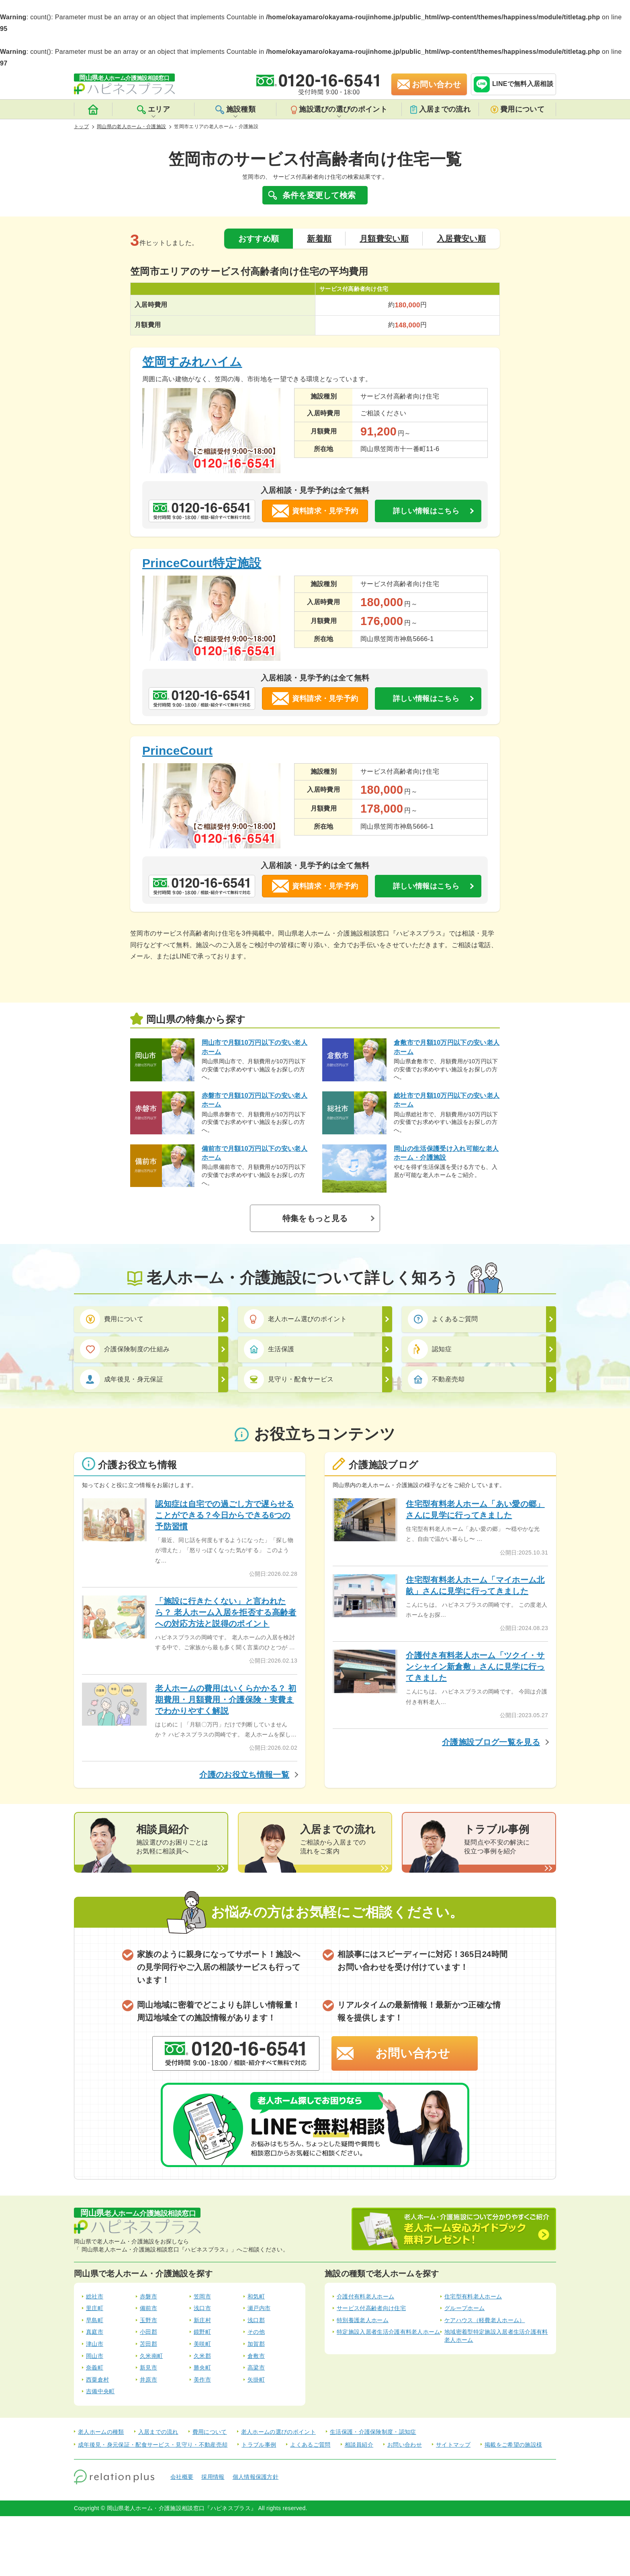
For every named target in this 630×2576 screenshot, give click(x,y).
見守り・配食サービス (291, 1379)
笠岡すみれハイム (192, 361)
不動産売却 (439, 1379)
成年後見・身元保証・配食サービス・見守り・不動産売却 (152, 2444)
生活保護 (272, 1349)
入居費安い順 (461, 238)
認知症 (433, 1349)
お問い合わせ (412, 2053)
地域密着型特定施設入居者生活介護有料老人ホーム (496, 2336)
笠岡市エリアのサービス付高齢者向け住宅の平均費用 (249, 271)
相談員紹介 (359, 2444)
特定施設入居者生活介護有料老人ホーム (388, 2332)
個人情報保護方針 (256, 2477)
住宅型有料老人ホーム (473, 2296)
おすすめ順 (258, 238)
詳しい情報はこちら (426, 511)
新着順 (319, 238)
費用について (517, 109)
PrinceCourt (177, 750)
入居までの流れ (440, 109)
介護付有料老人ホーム (365, 2296)
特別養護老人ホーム (363, 2320)
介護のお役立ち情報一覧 (244, 1774)
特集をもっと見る (315, 1218)
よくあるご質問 (446, 1319)
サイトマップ (453, 2444)
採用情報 (212, 2477)
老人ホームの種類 (101, 2432)
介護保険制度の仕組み (128, 1349)
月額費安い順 (384, 238)
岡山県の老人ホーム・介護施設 (131, 126)
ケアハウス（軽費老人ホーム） (484, 2320)
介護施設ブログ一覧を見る (491, 1742)
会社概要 (181, 2477)
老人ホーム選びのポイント (298, 1319)
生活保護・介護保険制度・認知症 (373, 2432)
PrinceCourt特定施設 (202, 563)
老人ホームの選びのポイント (278, 2432)
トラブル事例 (258, 2444)
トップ (81, 126)
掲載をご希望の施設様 (513, 2444)
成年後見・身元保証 (124, 1379)
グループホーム (464, 2308)
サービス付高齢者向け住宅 (371, 2308)
